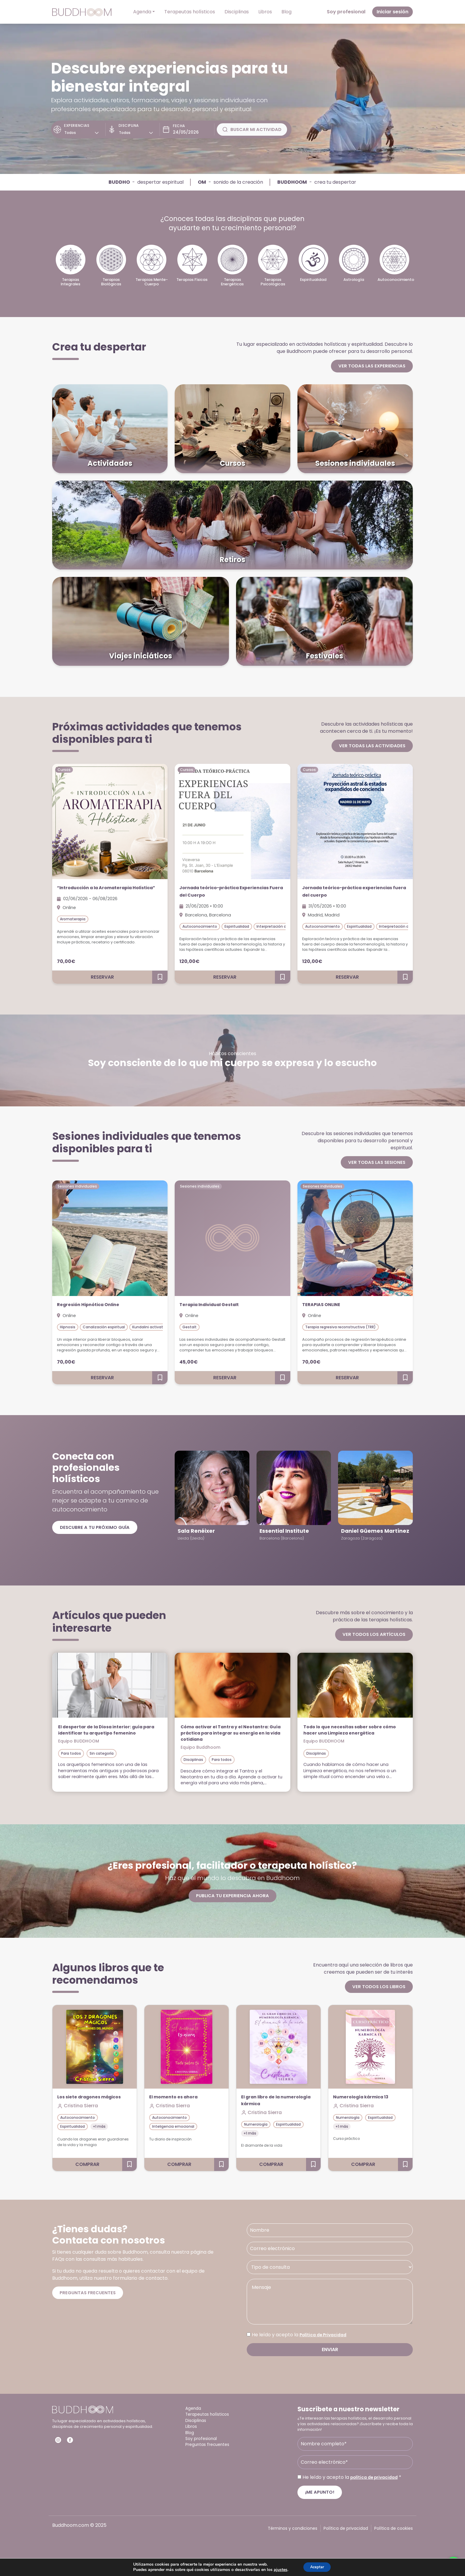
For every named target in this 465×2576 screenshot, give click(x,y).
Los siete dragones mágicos (83, 2109)
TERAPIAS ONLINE (326, 1306)
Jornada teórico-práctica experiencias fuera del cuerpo (346, 892)
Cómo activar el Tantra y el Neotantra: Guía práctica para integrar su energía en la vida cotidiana (222, 1738)
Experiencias (76, 125)
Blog (286, 11)
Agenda (142, 11)
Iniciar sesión (392, 11)
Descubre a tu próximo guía (96, 1529)
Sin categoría (102, 1761)
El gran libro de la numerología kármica (271, 2109)
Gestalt (189, 1328)
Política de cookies (393, 2544)
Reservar (102, 978)
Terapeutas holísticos (189, 11)
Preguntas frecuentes (89, 2308)
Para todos (71, 1761)
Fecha (175, 125)
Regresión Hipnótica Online (97, 1306)
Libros (265, 11)
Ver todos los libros (378, 1995)
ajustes (278, 2569)
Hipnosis (67, 1328)
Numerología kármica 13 (366, 2105)
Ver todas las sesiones (375, 1163)
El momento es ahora (178, 2105)
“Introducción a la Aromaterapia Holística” (106, 892)
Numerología (255, 2133)
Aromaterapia (72, 927)
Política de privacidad (346, 2544)
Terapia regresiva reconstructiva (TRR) (340, 1328)
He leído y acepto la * (355, 2492)
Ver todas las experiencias (370, 366)
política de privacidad (377, 2492)
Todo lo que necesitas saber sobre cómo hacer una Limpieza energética (355, 1731)
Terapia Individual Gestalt (218, 1306)
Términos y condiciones (292, 2544)
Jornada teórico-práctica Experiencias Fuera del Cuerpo (224, 892)
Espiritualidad (236, 927)
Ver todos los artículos (372, 1636)
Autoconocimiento (199, 927)
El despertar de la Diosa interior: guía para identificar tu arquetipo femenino (109, 1734)
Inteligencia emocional (173, 2135)
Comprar (87, 2179)
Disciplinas (236, 11)
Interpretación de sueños (280, 927)
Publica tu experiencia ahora (232, 1904)
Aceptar (317, 2566)
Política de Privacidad (326, 2350)
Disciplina (127, 125)
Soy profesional (346, 11)
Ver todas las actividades (371, 746)
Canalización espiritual (104, 1328)
